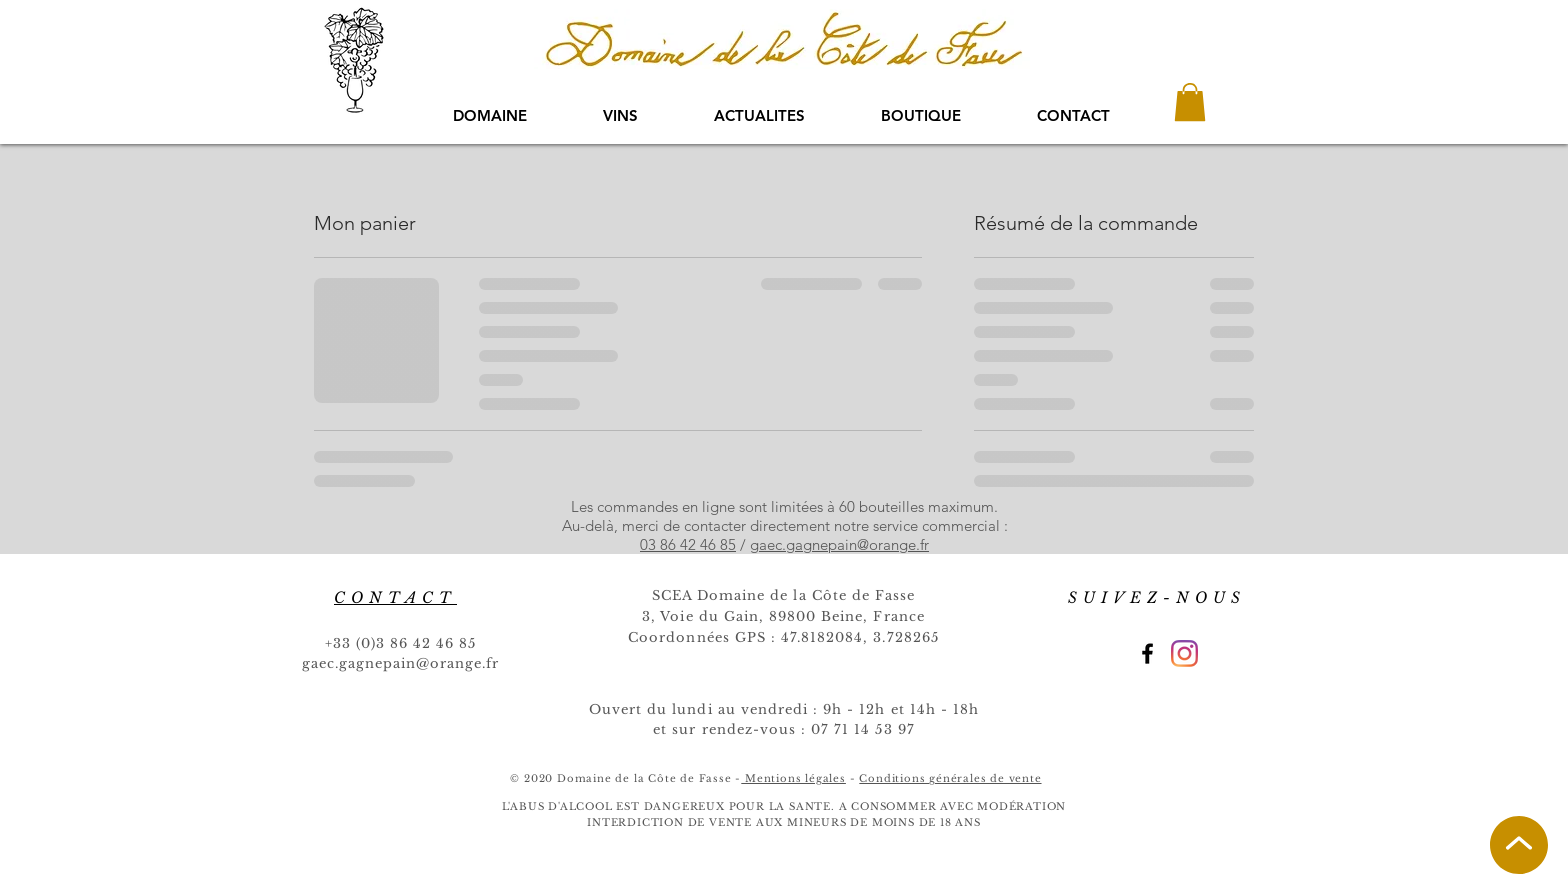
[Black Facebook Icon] (1147, 653)
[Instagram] (1184, 653)
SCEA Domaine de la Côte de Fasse (783, 595)
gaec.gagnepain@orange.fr (839, 544)
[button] (1190, 102)
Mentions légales (793, 778)
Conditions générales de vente (950, 778)
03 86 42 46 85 (688, 544)
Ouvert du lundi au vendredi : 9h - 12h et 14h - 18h (784, 709)
